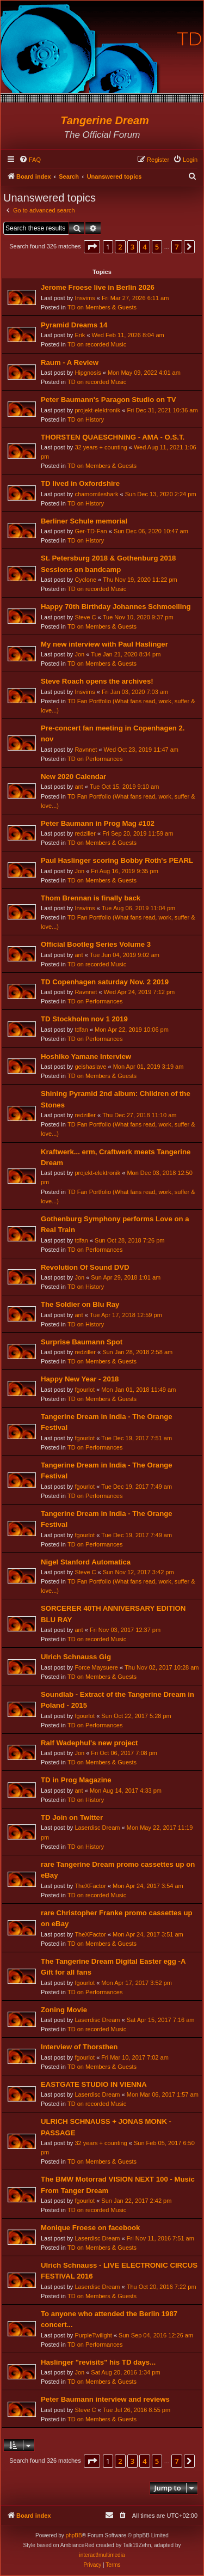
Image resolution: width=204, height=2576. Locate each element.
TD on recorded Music (96, 344)
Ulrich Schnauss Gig (76, 1657)
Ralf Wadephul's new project (89, 1743)
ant (79, 786)
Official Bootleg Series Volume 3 (96, 944)
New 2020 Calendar (73, 776)
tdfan (81, 1029)
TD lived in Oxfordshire (80, 483)
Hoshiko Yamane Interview (86, 1056)
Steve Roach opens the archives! (97, 681)
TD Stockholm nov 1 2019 (84, 1019)
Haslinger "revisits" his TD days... (98, 2362)
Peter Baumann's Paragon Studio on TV (108, 399)
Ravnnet (86, 749)
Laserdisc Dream (97, 1827)
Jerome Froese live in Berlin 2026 (97, 287)
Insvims (85, 298)
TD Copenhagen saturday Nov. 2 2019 (105, 982)
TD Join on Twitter (72, 1817)
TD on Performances (94, 759)
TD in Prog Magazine (76, 1780)
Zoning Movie (64, 2010)
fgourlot (85, 1389)
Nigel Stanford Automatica (86, 1562)
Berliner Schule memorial (84, 521)
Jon (79, 654)
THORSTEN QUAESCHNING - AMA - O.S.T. (112, 437)
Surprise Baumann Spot (81, 1342)
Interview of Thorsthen (79, 2047)
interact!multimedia (102, 2555)
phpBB (74, 2535)
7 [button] (176, 247)
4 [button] (144, 247)
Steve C (85, 617)
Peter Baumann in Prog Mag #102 (97, 823)
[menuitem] (30, 159)
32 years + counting (101, 447)
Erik (80, 335)
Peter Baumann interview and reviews (105, 2399)
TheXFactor (90, 1886)
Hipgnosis (88, 372)
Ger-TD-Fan (91, 531)
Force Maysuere (96, 1667)
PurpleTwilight (93, 2335)
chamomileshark (96, 494)
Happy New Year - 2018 (80, 1379)
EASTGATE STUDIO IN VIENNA (94, 2084)
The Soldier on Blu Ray (80, 1304)
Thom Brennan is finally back (90, 898)
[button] (92, 246)
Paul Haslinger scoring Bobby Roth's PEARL (117, 860)
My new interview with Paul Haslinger (104, 644)
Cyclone (85, 579)
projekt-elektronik (97, 410)
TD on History (85, 419)
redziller (85, 833)
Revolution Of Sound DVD (85, 1267)
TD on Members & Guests (102, 307)
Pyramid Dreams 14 (74, 325)
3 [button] (132, 247)
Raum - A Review (69, 362)
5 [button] (157, 247)
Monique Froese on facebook (90, 2228)
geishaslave (90, 1066)
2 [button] (120, 247)
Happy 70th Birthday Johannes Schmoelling (116, 606)
